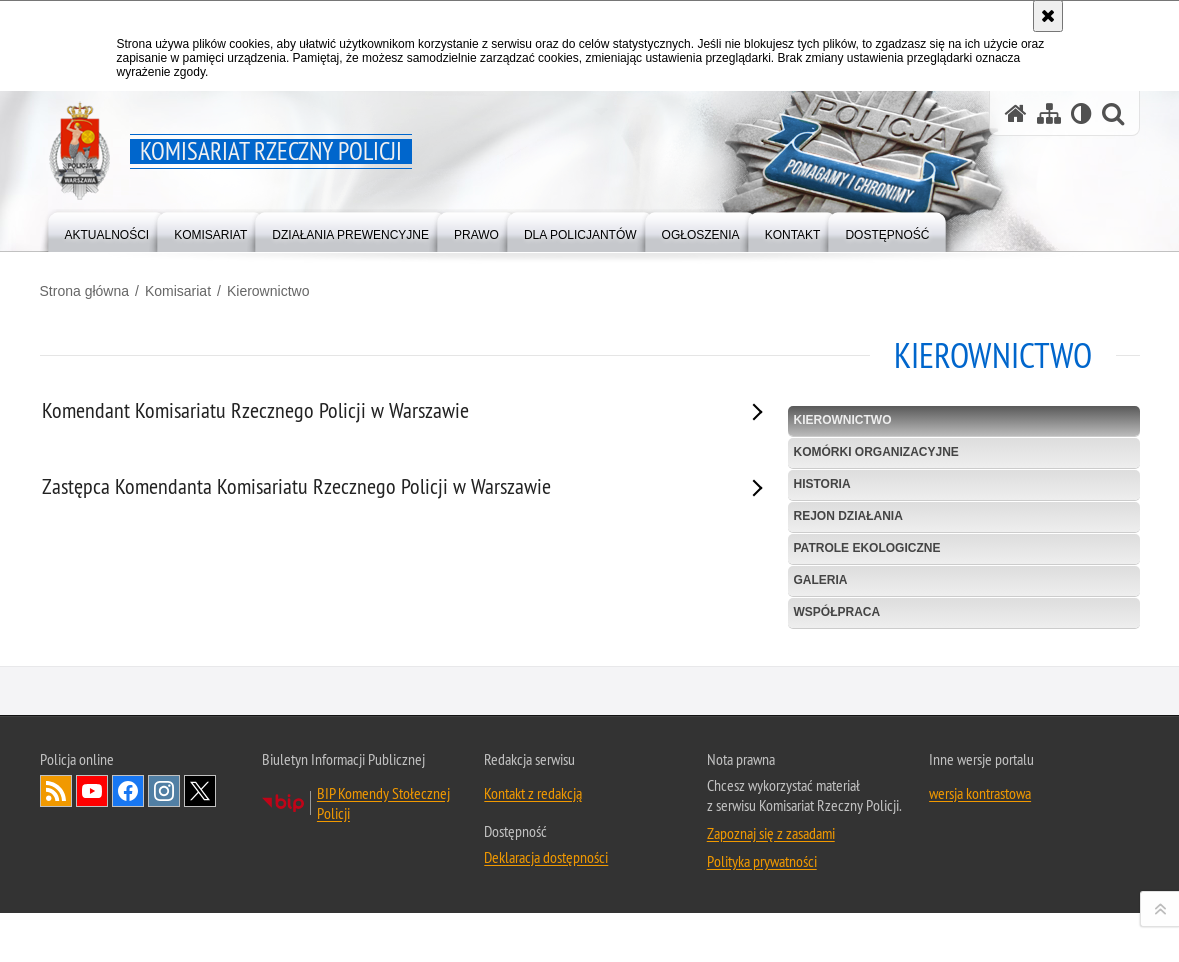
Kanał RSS (56, 928)
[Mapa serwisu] (1049, 113)
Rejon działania (848, 516)
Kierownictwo (268, 291)
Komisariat (178, 291)
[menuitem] (107, 230)
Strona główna (85, 291)
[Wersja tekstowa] (1081, 113)
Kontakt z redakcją (533, 930)
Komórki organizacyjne (876, 452)
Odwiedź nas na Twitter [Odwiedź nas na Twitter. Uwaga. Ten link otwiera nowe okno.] (200, 928)
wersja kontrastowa (980, 930)
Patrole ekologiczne (867, 548)
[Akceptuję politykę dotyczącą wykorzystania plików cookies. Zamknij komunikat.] (1048, 16)
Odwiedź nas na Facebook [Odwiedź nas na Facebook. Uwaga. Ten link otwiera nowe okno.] (128, 928)
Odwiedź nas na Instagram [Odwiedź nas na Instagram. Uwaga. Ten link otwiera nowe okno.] (164, 928)
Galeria (821, 580)
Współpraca (837, 612)
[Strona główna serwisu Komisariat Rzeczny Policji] (1016, 113)
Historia (822, 484)
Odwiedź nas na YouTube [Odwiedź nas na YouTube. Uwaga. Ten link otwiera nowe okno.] (92, 928)
